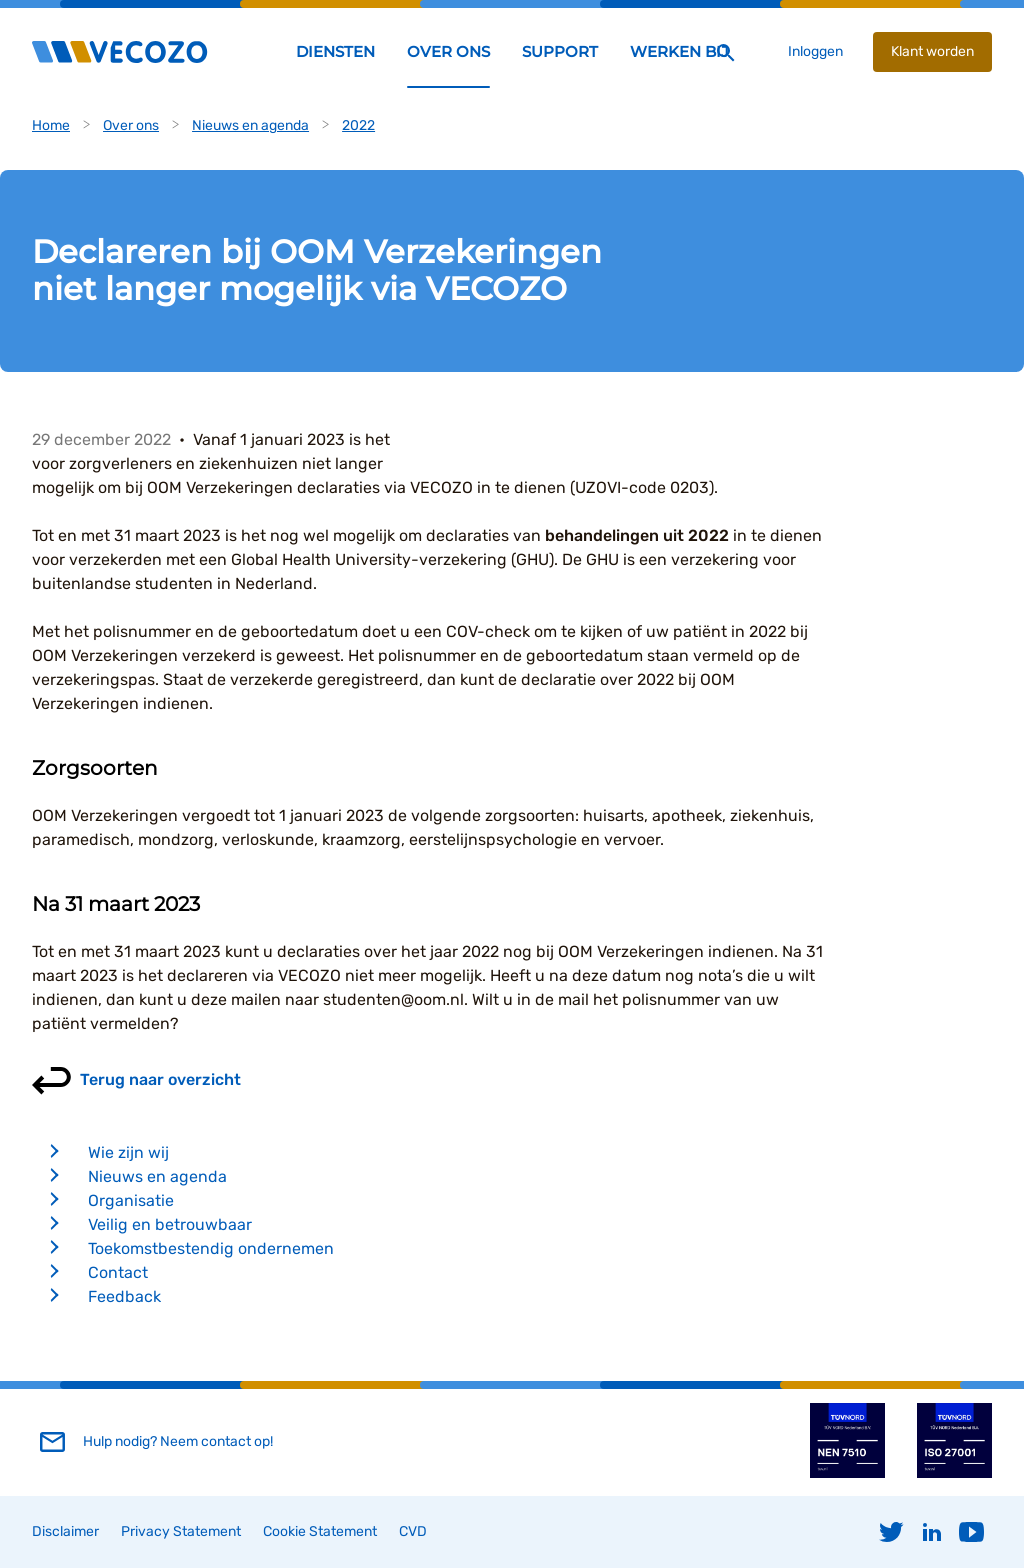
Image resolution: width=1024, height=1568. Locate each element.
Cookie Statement (320, 1531)
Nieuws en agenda (250, 125)
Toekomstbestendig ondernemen (211, 1248)
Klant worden (932, 51)
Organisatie (131, 1200)
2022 (358, 125)
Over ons (131, 125)
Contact (118, 1272)
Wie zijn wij (128, 1152)
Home (51, 125)
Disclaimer (65, 1531)
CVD (413, 1531)
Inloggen (815, 51)
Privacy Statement (181, 1531)
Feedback (124, 1296)
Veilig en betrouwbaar (170, 1224)
